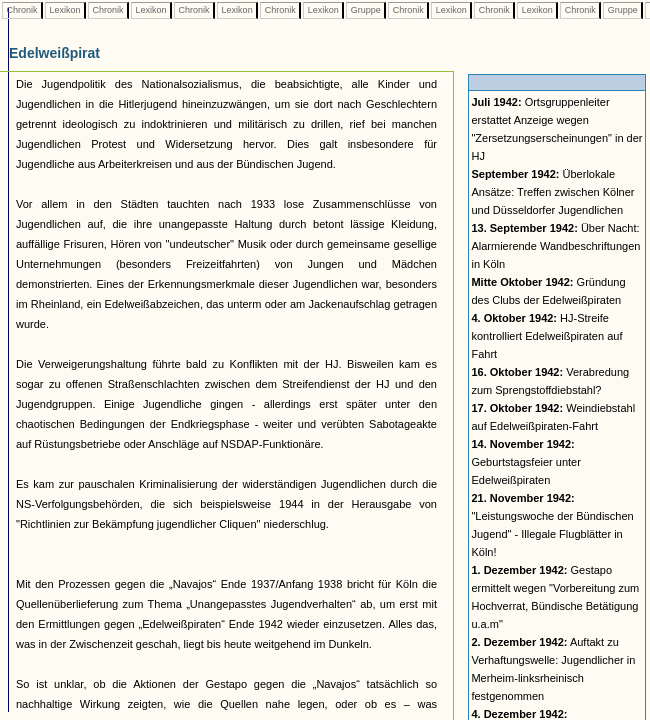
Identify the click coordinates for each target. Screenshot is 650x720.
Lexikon (65, 10)
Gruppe (365, 10)
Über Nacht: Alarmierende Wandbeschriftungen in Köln (555, 246)
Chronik (22, 10)
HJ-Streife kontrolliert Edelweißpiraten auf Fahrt (546, 336)
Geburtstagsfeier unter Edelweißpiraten (525, 462)
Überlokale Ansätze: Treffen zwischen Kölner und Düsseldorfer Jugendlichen (552, 192)
